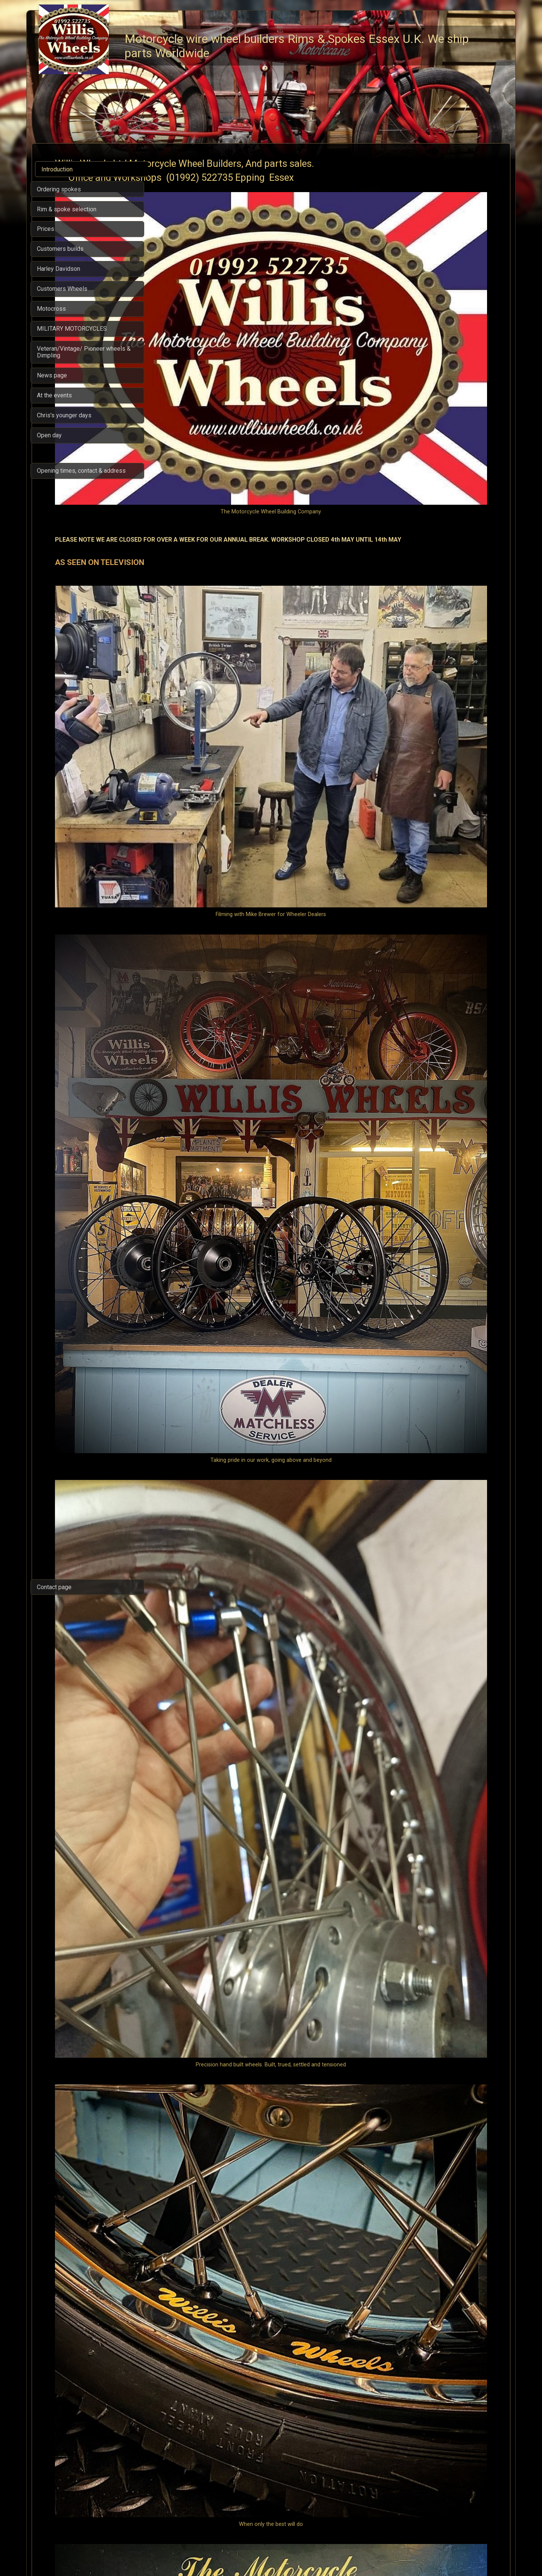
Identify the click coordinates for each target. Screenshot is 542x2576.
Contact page (54, 1587)
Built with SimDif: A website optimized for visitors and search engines (269, 2550)
